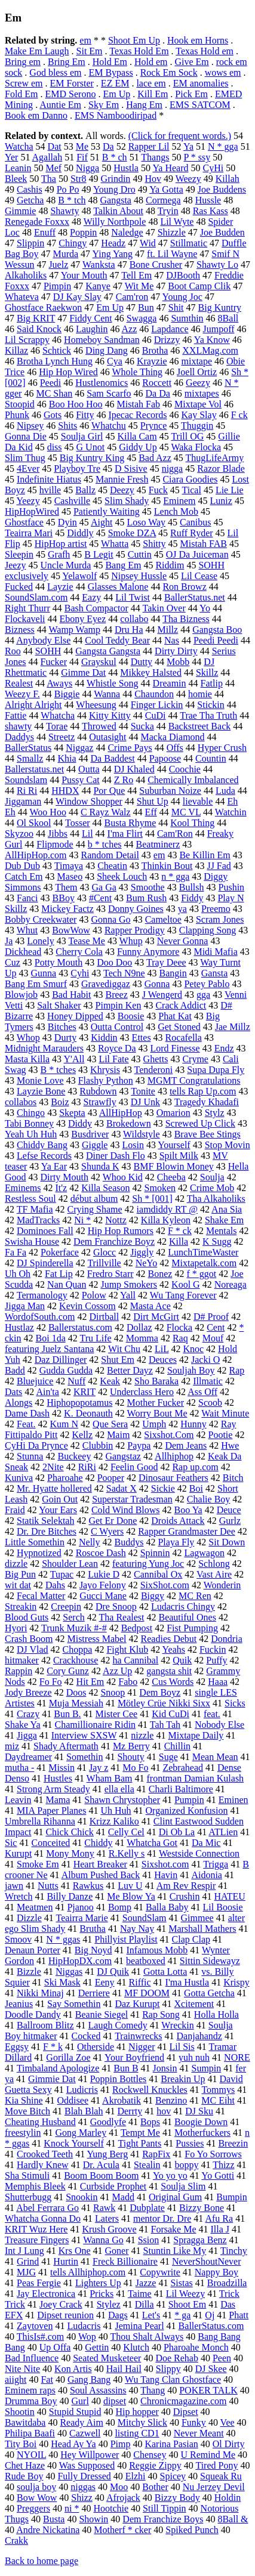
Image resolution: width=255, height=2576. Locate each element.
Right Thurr (27, 608)
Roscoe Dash (101, 1553)
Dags (118, 2315)
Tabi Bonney (29, 1123)
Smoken (160, 1188)
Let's (151, 2315)
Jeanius (19, 2004)
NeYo (147, 1263)
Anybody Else (43, 640)
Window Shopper (89, 801)
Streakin (20, 1606)
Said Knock (39, 329)
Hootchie (110, 2508)
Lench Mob (176, 511)
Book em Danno (36, 115)
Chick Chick (69, 1832)
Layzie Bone (41, 1091)
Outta (89, 769)
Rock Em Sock (169, 72)
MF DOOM (147, 1993)
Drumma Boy (31, 2401)
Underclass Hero (142, 1392)
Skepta (72, 1113)
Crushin (185, 1896)
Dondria (226, 1639)
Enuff (45, 232)
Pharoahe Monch (196, 2347)
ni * (71, 2508)
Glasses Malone (118, 587)
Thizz (223, 2165)
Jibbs (57, 833)
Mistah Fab (138, 404)
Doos (76, 1692)
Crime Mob (212, 1188)
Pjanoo (80, 1907)
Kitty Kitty (110, 715)
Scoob (210, 1402)
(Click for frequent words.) (179, 136)
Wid (148, 243)
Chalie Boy (208, 1499)
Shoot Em (187, 2304)
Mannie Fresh (122, 479)
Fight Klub (127, 1649)
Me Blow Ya (131, 1896)
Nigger (141, 2047)
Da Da (158, 393)
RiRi (87, 1467)
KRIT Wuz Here (36, 2229)
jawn (14, 1886)
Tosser (77, 823)
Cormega (163, 200)
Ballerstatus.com (80, 1327)
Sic (11, 1843)
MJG (26, 2272)
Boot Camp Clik (199, 286)
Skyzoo (19, 833)
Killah (227, 179)
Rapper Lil (149, 146)
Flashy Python (105, 1080)
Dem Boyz (159, 1692)
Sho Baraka (156, 1381)
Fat (47, 2379)
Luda (225, 791)
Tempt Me (140, 2132)
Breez (116, 994)
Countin (210, 758)
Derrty (129, 2111)
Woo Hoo (48, 812)
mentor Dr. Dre (162, 2218)
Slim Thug (25, 458)
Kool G (185, 1284)
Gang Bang (88, 2379)
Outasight (107, 737)
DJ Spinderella (45, 1263)
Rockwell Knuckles (150, 2090)
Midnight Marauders (44, 1048)
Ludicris (82, 2090)
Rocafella (183, 1037)
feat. (212, 1714)
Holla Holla (216, 2014)
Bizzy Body (177, 2497)
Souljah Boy (191, 1370)
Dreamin (169, 683)
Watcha (19, 146)
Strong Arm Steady (53, 1789)
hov (163, 2111)
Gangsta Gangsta (107, 651)
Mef (53, 168)
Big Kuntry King (92, 458)
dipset (114, 2401)
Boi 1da (51, 1338)
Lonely (40, 941)
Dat (55, 146)
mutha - (19, 1767)
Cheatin (112, 866)
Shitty (154, 544)
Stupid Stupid (75, 2412)
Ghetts (155, 1059)
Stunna (30, 1456)
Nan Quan (66, 1284)
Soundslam (26, 780)
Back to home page (41, 2561)
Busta (53, 2519)
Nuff (76, 1381)
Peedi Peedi (215, 640)
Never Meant (199, 2433)
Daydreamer (28, 1757)
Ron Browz (184, 587)
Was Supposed (87, 2465)
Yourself (174, 1145)
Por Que (109, 791)
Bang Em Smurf (36, 984)
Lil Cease (199, 576)
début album (94, 1198)
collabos (20, 1102)
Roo (13, 651)
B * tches (58, 1070)
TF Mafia (35, 1209)
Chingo (31, 1113)
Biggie (67, 694)
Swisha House (32, 1241)
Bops (150, 2122)
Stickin (210, 705)
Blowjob (21, 994)
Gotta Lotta (165, 1971)
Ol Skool (34, 823)
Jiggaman (23, 801)
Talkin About (118, 211)
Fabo (127, 1682)
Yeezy (27, 501)
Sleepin (19, 554)
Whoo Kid (123, 1177)
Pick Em (191, 94)
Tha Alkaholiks (216, 1198)
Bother (155, 2487)
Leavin (18, 1800)
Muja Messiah (76, 1703)
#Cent (100, 898)
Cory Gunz (68, 1671)
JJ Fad (219, 866)
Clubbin (97, 1445)
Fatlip (212, 683)
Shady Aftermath (66, 1746)
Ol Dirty (229, 2444)
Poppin (83, 232)
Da (108, 146)
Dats (13, 1392)
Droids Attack (177, 1521)
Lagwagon (204, 1553)
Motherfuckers (202, 2132)
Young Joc (182, 297)
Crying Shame (94, 1209)
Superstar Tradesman (132, 1499)
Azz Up (117, 1671)
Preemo (216, 909)
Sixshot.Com (168, 1435)
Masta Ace (150, 1306)
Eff (151, 812)
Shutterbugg (28, 2197)
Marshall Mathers (202, 1929)
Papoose (165, 758)
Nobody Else (219, 1725)
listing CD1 (137, 2433)
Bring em (23, 62)
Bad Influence (32, 2358)
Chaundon (154, 694)
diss (54, 447)
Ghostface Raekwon (43, 307)
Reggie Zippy (155, 2465)
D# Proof (211, 1317)
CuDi (155, 715)
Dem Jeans (186, 1445)
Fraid (15, 1510)
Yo (204, 608)
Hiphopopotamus (79, 1402)
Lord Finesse (175, 1048)
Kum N (64, 1424)
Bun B (125, 2068)
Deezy (122, 490)
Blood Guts (26, 1617)
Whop (28, 1037)
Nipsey (30, 425)
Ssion (148, 2240)
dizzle (16, 1563)
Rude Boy (24, 2476)
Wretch (18, 1896)
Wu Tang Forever (183, 1295)
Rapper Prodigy (135, 930)
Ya (188, 146)
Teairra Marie (81, 1918)
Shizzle (172, 232)
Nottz (116, 1220)
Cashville (72, 501)
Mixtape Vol (198, 404)
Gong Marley (80, 2132)
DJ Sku (199, 2111)
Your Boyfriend (134, 2057)
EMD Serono (70, 94)
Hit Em (90, 1682)
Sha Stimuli (27, 2175)
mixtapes (202, 393)
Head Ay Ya (73, 2444)
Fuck (158, 490)
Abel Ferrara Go (47, 2208)
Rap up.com (195, 1467)
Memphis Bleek (35, 2186)
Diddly (80, 533)
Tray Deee (166, 962)
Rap (237, 1370)
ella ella (119, 1789)
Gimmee (197, 1918)
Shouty (130, 1757)
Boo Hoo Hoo (76, 404)
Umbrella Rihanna (40, 1821)
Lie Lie (230, 490)
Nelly (89, 1542)
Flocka (180, 1327)
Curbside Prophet (113, 2186)
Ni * (82, 1220)
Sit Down (226, 1542)
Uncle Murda (66, 565)
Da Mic (206, 1843)
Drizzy (167, 340)
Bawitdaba (25, 2422)
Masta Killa (27, 1059)
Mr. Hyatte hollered (54, 1488)
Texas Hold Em (138, 51)
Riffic (140, 1982)
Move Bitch (27, 2111)
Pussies (190, 2143)
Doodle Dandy (33, 2014)
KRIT (84, 1392)
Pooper (110, 1478)
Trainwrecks (138, 2036)
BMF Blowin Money (174, 1166)
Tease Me (86, 941)
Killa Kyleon (166, 1220)
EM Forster (72, 83)
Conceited (50, 1843)
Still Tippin (164, 2508)
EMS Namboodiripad (115, 115)
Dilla (144, 2304)
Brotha (155, 350)
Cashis (29, 189)
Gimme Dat (83, 672)
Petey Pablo (206, 984)
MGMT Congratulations (194, 1080)
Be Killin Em (204, 855)
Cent (216, 1327)
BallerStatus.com (211, 2326)
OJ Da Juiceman (197, 554)
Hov (153, 179)
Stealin (147, 2165)
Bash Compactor (96, 608)
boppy (186, 2165)
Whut (27, 930)
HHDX (65, 791)
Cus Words (172, 1682)
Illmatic (208, 1381)
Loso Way (146, 522)
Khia (66, 758)
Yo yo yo (170, 2175)
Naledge (127, 232)
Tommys (218, 2090)
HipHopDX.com (80, 1961)
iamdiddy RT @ (167, 1209)
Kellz (82, 1435)
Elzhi (135, 2476)
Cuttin (140, 554)
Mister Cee (117, 1714)
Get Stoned (179, 1027)
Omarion (173, 1113)
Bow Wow (37, 2497)
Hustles (58, 1778)
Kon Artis (73, 2369)
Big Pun (20, 1574)
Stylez (109, 2304)
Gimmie (20, 211)
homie (200, 694)
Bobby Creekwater (40, 919)
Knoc (193, 1349)
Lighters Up (98, 2283)
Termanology (42, 1295)
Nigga (87, 168)
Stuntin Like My (175, 2251)
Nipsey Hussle (139, 576)
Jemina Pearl (139, 2326)
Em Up (116, 94)
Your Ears (58, 1510)
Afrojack (123, 2497)
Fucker (54, 662)
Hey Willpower (89, 2455)
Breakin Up (183, 2079)
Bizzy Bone (201, 2208)
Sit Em (89, 51)
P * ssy (196, 157)
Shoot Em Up (134, 40)
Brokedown (128, 1123)
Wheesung (96, 705)
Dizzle (29, 1918)
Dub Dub (22, 866)
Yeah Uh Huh (31, 1134)
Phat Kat (175, 1016)
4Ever (28, 468)
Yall (128, 1295)
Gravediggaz (105, 984)
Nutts (48, 1886)
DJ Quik (113, 1971)
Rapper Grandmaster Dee (186, 1531)
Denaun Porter (32, 1950)
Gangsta (115, 200)
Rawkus (88, 1886)
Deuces (163, 1360)
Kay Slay (199, 415)
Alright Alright (33, 705)
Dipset (185, 2412)
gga (203, 994)
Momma (142, 1338)
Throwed (99, 726)
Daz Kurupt (137, 2004)
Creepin (66, 1606)
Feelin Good (134, 1467)
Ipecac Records (137, 415)
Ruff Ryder (191, 533)
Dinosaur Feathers (173, 1478)
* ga (182, 2315)
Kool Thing (192, 823)
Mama (57, 1800)
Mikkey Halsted (151, 672)
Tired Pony (216, 2465)
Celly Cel (126, 1832)
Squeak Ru (221, 2476)
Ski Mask (62, 1982)
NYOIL (31, 2455)
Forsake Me (173, 2229)
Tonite (143, 1091)
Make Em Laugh (37, 51)
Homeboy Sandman (102, 340)
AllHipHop (120, 1113)
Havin (165, 1875)
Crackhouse (76, 1660)
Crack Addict (180, 1005)
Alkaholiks (26, 275)
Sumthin (187, 318)
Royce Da (117, 1048)
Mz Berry (131, 1746)
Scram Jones (220, 919)
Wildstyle (141, 1134)
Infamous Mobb (157, 1950)
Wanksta (98, 264)
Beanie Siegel (101, 2014)
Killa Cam (136, 436)
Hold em (151, 62)
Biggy (152, 1596)
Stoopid (20, 404)
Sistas (181, 2283)
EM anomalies (201, 83)
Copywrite (160, 2272)
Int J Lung (24, 2251)
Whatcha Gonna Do (43, 2218)
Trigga (215, 1864)
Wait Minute (225, 1413)
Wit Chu (124, 1349)
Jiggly (141, 1252)
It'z (61, 1188)
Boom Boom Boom (101, 2175)
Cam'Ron (175, 833)
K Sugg (216, 1241)
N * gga (223, 146)
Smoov (18, 1939)
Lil (87, 833)
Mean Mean (215, 1757)
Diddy (80, 1123)
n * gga (175, 876)
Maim (118, 1435)
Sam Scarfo (109, 393)
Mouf (213, 1338)
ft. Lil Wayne (172, 254)
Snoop (112, 1692)
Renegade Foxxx (37, 222)
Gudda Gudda (66, 1370)
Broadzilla (227, 2283)
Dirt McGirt (156, 1317)
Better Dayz (130, 1370)
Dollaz (139, 1327)
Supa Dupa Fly (215, 1070)
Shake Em (224, 1220)
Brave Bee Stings (207, 1134)
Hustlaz (19, 1327)
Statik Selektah (45, 1521)
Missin (61, 1767)
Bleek (16, 179)
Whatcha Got (152, 1843)
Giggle (95, 1145)
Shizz (82, 2497)
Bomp (119, 1907)
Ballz (85, 490)
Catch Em (24, 876)
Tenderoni (153, 1070)
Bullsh (191, 887)
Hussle (208, 200)
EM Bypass (110, 72)
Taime (140, 2294)
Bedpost (136, 1628)
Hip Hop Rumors (120, 1231)
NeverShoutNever (206, 2261)
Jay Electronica (46, 2294)
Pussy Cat (81, 780)
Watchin (231, 812)
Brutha (92, 1929)
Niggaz (79, 748)
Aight (101, 522)
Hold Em (110, 62)
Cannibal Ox (158, 1574)
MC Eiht (218, 2100)
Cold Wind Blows (125, 1510)
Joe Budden (222, 232)
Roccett (156, 383)
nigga (172, 468)
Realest (19, 683)
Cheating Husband (40, 2122)
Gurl (80, 2401)
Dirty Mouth (64, 1177)
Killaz (16, 350)
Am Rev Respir (186, 1886)
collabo (134, 619)
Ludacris (83, 2326)
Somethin (84, 1757)
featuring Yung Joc (148, 1563)
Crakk (16, 2540)
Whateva (22, 297)
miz (12, 1746)
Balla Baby (167, 1907)
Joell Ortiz (197, 372)
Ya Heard (170, 168)
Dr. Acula (101, 2165)
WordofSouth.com (40, 1317)
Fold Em (21, 94)
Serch (73, 1617)
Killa (178, 1241)
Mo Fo (135, 1767)
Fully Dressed (83, 2476)
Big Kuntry (219, 307)
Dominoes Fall (45, 1231)
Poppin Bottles (118, 2079)
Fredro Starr (110, 1274)
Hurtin (65, 2261)
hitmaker (22, 1660)
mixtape (197, 361)
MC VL (186, 812)
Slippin (30, 243)
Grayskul (98, 662)
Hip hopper (136, 2412)
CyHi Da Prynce (36, 1445)
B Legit (98, 554)
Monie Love (40, 1080)
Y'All (74, 1059)
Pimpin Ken (119, 1005)
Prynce (153, 425)
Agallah (47, 157)
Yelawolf (79, 576)
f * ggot (201, 1274)
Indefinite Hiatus (49, 479)
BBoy (64, 898)
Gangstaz (123, 1456)
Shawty (64, 211)
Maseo (70, 876)
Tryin (168, 211)
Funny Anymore (148, 952)
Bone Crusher (156, 264)
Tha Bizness (186, 619)
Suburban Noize (170, 791)
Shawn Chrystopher (122, 1800)
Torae (56, 726)
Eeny (105, 1982)
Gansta (214, 973)
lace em (150, 83)
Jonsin (165, 2068)
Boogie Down (201, 2122)
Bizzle (29, 1971)
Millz (168, 629)
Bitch (233, 1478)
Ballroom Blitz (45, 2025)
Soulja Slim (183, 2186)
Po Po (68, 189)
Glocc (104, 1252)
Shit (176, 307)
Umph (154, 1424)
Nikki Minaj (40, 1993)
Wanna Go (103, 2240)
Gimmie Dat (52, 2079)
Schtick (56, 350)
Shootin (20, 2412)
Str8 (78, 179)
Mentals (221, 1231)
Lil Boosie (223, 1907)
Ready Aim (81, 2422)
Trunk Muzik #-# (74, 1628)
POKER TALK (208, 2390)
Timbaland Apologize (58, 2068)
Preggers (33, 2508)
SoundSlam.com (36, 597)
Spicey (173, 2476)
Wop (87, 2336)
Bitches (62, 1027)
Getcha (30, 200)
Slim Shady (127, 501)
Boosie (131, 1016)
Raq (180, 1338)
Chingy (73, 243)
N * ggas (63, 1939)
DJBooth (183, 275)
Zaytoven (35, 2326)
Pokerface (60, 1252)
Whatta (114, 544)
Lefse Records (44, 1156)
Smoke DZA (132, 533)
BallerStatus (28, 748)
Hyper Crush (222, 748)
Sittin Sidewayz (210, 1961)
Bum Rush (146, 898)
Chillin (177, 1746)
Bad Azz (155, 458)
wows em (223, 72)
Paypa (138, 1445)
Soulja (212, 1177)
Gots (53, 415)
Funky (194, 2422)
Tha (48, 179)
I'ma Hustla (187, 1982)
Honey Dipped (75, 1016)
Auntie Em (60, 105)
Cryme (195, 1059)
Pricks (101, 2294)
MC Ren (195, 1596)
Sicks (235, 1703)
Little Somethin (34, 1542)
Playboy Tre (77, 468)
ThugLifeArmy (215, 458)
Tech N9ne (124, 973)
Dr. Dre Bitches (46, 1531)
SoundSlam (144, 1918)
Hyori (16, 1628)
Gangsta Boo (217, 629)
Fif (82, 157)
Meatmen (35, 1907)
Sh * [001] (152, 1198)
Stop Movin (227, 1145)
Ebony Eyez (83, 619)
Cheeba (171, 1177)
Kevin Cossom (87, 1306)
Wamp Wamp (74, 629)
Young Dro (114, 189)
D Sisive (131, 468)
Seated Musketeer (107, 2358)
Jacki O (205, 1360)
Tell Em (136, 275)
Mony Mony (70, 1853)
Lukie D (103, 1574)
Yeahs (173, 1649)
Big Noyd (93, 1950)
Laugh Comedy (118, 2025)
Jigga (27, 1735)
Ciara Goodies (189, 479)
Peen (222, 2358)
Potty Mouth (58, 962)
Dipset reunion (65, 2315)
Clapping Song (207, 930)
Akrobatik (121, 2100)
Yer (11, 157)
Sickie (163, 1488)
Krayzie (152, 361)
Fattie (15, 715)
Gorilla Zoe (68, 2057)
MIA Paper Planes (51, 1810)
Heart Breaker (100, 1864)
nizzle (142, 1735)
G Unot (90, 447)
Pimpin (57, 286)
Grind (28, 2261)
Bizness (20, 629)
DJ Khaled (134, 769)
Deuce (229, 1510)
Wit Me (139, 286)
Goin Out (60, 1499)
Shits (67, 425)
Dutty (141, 662)
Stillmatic (188, 243)
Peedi (51, 383)
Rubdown (97, 1091)
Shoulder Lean (70, 1563)
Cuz (12, 962)
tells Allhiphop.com (87, 2272)
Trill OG (187, 436)
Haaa (218, 1682)
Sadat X (121, 1488)
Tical (191, 490)
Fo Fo (50, 1682)
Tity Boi (20, 2444)
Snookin (81, 2197)
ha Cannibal (135, 1660)
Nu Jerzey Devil (214, 2487)
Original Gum (175, 2197)
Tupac (61, 1574)
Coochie (185, 769)
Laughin (91, 329)
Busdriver (90, 1134)
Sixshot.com (165, 1864)
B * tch (71, 200)
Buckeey (74, 1456)
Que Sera (110, 1424)
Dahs (55, 1585)
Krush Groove (109, 2229)
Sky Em (103, 105)
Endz (224, 1048)
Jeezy (15, 565)
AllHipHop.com (36, 855)
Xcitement (194, 2004)
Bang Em (123, 565)
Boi (196, 1488)
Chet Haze (25, 2465)
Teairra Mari (29, 533)
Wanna (107, 694)
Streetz (61, 737)
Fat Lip (59, 1274)
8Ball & (232, 2519)
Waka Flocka (196, 447)
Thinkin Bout (167, 866)
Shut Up (152, 801)
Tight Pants (140, 2143)
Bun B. (67, 1714)
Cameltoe (163, 919)
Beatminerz (158, 844)
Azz (129, 329)
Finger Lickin (157, 705)
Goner (117, 2251)
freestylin (23, 2132)
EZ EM (115, 83)
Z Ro (123, 780)
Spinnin (155, 1553)
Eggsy (17, 2047)
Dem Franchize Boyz (114, 1241)
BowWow (71, 930)
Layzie (60, 587)
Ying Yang (113, 254)
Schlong (213, 1563)
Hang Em (144, 105)
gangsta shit (169, 1671)
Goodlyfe (108, 2122)
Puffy (216, 1660)
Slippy (168, 2369)
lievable (198, 801)
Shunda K (100, 1166)
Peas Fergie (39, 2283)
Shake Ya (23, 1725)
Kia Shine (24, 2100)
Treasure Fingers (37, 2240)
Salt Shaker (59, 1005)
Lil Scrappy (27, 340)
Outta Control (117, 1027)
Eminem (179, 501)
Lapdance (169, 329)
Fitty (85, 415)
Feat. (26, 1424)
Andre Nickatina (47, 2530)
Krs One (75, 2251)
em (85, 40)
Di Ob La (177, 1832)
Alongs (18, 1402)
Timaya (68, 866)
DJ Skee (211, 2369)
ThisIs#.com (40, 2336)
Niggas (69, 1971)
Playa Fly (176, 1542)
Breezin (233, 2143)
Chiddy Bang (42, 1145)
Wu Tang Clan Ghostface (173, 2379)
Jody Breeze (28, 1692)
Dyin (67, 522)
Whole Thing (137, 372)
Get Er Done (112, 1521)
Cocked (86, 2036)
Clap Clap (191, 1939)
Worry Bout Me (157, 1413)
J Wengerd (162, 994)
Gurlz (230, 1521)
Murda (65, 254)
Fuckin (212, 1649)
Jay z (98, 1767)
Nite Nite (22, 2369)
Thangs (155, 157)
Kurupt (18, 1853)
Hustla (126, 168)
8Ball (228, 318)
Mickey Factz (67, 909)
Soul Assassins (98, 2390)
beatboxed (145, 1961)
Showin (93, 2519)
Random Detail (110, 855)
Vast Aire (214, 1574)
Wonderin (222, 1585)
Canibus (195, 522)
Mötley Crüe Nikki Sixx (164, 1703)
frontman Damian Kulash (195, 1778)
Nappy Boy (216, 2272)
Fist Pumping (192, 1628)
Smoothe (148, 887)
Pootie (220, 1435)
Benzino (171, 2100)
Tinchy (233, 2251)
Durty (65, 1037)
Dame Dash (27, 1413)
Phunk (17, 415)
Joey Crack (60, 2304)
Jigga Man (25, 1306)
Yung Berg (107, 2154)
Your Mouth (84, 275)
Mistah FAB (203, 544)
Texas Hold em (205, 51)
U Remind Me (207, 2455)
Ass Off (202, 1392)
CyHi (213, 168)
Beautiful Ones (187, 1617)
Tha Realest (122, 1617)
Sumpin (206, 2068)
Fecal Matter (41, 1596)
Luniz (221, 501)
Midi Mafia (215, 952)
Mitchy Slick (142, 2422)
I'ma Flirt (125, 833)
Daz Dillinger (61, 1360)
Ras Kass (210, 211)
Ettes (141, 1037)
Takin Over (164, 608)
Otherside (95, 2047)
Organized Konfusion (187, 1810)
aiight (15, 2379)
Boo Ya (188, 1510)
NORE (237, 2057)
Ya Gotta (166, 189)
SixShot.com (164, 1585)
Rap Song (161, 2014)
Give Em (191, 62)
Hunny (193, 1424)
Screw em (24, 83)
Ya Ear (54, 1166)
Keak (110, 1381)
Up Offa (55, 2347)
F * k (53, 2047)
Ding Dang (106, 350)
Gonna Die (26, 436)
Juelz (58, 264)
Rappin (18, 1671)
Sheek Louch (122, 876)
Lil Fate (113, 1059)
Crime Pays (129, 748)
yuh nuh (194, 2057)
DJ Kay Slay (77, 297)
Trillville (104, 1263)
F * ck (180, 1231)
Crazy (28, 1714)
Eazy (91, 597)
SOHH (48, 651)
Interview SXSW (83, 1735)
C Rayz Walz (106, 812)
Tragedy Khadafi (206, 1102)
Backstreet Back (199, 726)
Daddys (19, 737)
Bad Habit (71, 994)
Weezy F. (22, 694)
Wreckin (177, 2025)
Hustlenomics (101, 383)
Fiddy (192, 898)
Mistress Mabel (96, 1639)
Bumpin (231, 2197)
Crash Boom (29, 1639)
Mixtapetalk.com (203, 1263)
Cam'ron (132, 297)
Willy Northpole (115, 222)
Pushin (232, 887)
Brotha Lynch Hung (55, 361)
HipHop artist (61, 544)
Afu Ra (219, 2218)
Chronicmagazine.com (183, 2401)
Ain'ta (47, 1392)
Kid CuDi (170, 1714)
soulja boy (36, 2487)
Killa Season (105, 1188)
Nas (171, 640)
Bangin (173, 973)
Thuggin (197, 425)
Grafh (59, 554)
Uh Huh (115, 1810)
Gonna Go (110, 919)
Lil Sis (182, 2047)
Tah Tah (165, 1725)
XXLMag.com (210, 350)
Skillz (207, 672)
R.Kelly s (127, 1853)
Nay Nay (137, 1929)
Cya (114, 361)
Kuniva (19, 1478)
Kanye (97, 286)
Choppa (78, 1649)
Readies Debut (169, 1639)
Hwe (230, 1445)
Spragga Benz (199, 2240)
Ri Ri (27, 791)
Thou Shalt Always (147, 2336)
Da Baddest (113, 758)
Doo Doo (114, 962)
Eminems (23, 1188)
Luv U (130, 1886)
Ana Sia (226, 1209)
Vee (227, 2422)
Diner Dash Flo (115, 1156)
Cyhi (79, 973)
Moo (119, 2487)
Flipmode (54, 844)
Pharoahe (65, 1478)
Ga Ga (104, 887)
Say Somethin (73, 2004)
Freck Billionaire (125, 2261)
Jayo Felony (102, 1585)
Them (66, 887)
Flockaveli (25, 619)
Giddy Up (138, 447)
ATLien (223, 1832)
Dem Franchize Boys (162, 2519)
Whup (131, 941)
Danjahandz (199, 2036)
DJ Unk (145, 1102)
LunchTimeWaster (203, 1252)
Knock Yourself (73, 2143)
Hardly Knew (43, 2165)
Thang (152, 2390)
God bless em (55, 72)
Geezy (198, 383)
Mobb (178, 662)
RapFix (156, 2154)
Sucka (142, 726)
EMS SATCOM (200, 105)
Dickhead (23, 952)
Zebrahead (182, 1767)
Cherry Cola (79, 952)
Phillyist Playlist (125, 1939)
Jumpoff (219, 329)
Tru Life (95, 1338)
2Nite (53, 1467)
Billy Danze (70, 1896)
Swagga (142, 318)
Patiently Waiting (106, 511)
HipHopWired (32, 511)
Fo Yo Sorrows (213, 2154)
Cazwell (84, 2433)
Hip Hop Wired (68, 372)
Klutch (136, 2347)
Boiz (60, 1102)
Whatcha (58, 715)
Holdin (227, 2497)
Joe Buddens (222, 189)
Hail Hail (124, 2369)
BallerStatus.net (194, 597)
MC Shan (54, 393)
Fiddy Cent (90, 318)
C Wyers (107, 1531)
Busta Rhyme (130, 823)
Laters (107, 2218)
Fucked (19, 587)
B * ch (114, 157)
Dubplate (147, 2208)
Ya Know (212, 340)
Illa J (219, 2229)
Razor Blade (221, 468)
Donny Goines (136, 909)
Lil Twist (132, 597)
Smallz (30, 758)
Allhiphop (174, 1456)
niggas (83, 2487)
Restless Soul (30, 1198)
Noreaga (230, 1284)
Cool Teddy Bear (117, 640)
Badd (15, 1370)
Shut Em (117, 1360)
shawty (18, 726)
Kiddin (104, 1037)
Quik (182, 1660)
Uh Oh (17, 1274)
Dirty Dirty (176, 651)
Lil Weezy (185, 2294)
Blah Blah (83, 2111)
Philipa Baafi (30, 2433)
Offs (175, 748)
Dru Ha (129, 629)
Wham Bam (110, 1778)
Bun (146, 307)
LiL (161, 1349)
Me (82, 146)
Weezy (188, 179)
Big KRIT (36, 318)
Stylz (215, 1113)
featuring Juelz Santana (49, 1349)
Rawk (104, 2208)
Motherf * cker (122, 2530)
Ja (9, 941)
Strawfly (100, 1102)
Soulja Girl (82, 436)
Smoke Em (38, 1864)
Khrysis (105, 1070)
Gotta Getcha (209, 1993)
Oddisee (72, 2100)
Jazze (146, 2283)
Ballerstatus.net (34, 769)
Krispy (236, 1982)
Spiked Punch (191, 2530)
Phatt (238, 2315)
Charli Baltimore (181, 1789)
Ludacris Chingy (183, 1606)
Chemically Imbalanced (193, 780)
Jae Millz (232, 1027)
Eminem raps (30, 2390)
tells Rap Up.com (203, 1091)
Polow (94, 1295)
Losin (132, 1145)
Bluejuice (35, 1381)
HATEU (229, 1896)
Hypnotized (39, 1553)
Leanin (18, 168)
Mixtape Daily (195, 1735)
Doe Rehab (176, 2358)
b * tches (105, 844)
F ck (239, 415)
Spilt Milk (178, 1156)
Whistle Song (113, 683)
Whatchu (108, 425)
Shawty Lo (217, 264)
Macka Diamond (173, 737)
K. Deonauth (88, 1413)
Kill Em (152, 94)
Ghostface (24, 522)
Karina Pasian (171, 2444)
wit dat (18, 1585)
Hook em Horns (197, 40)
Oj (209, 2315)
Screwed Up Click (200, 1123)
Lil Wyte (176, 222)
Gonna (157, 984)
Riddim (169, 565)
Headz (113, 243)
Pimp (120, 2444)
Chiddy (98, 1843)
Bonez (160, 1274)
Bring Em (66, 62)
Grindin (116, 179)
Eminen (233, 1800)
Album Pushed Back (101, 1875)
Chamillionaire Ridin (95, 1725)
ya (182, 909)
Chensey (149, 2455)
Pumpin (189, 1800)
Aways (59, 683)
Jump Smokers (128, 1284)
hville (50, 490)
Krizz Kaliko (114, 1821)
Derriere (94, 1993)
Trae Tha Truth (208, 715)
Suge (168, 1757)
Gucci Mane (103, 1596)
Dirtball (104, 1317)
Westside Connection (199, 1853)
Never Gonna (182, 941)
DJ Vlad (32, 1649)
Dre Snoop (116, 1606)
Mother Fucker (155, 1402)
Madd (123, 2197)
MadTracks (38, 1220)
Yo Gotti (217, 2175)
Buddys (129, 1542)
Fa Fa (15, 1252)
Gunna (44, 973)
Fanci (27, 898)
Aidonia (206, 1875)
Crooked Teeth (45, 2154)
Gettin (97, 2347)
